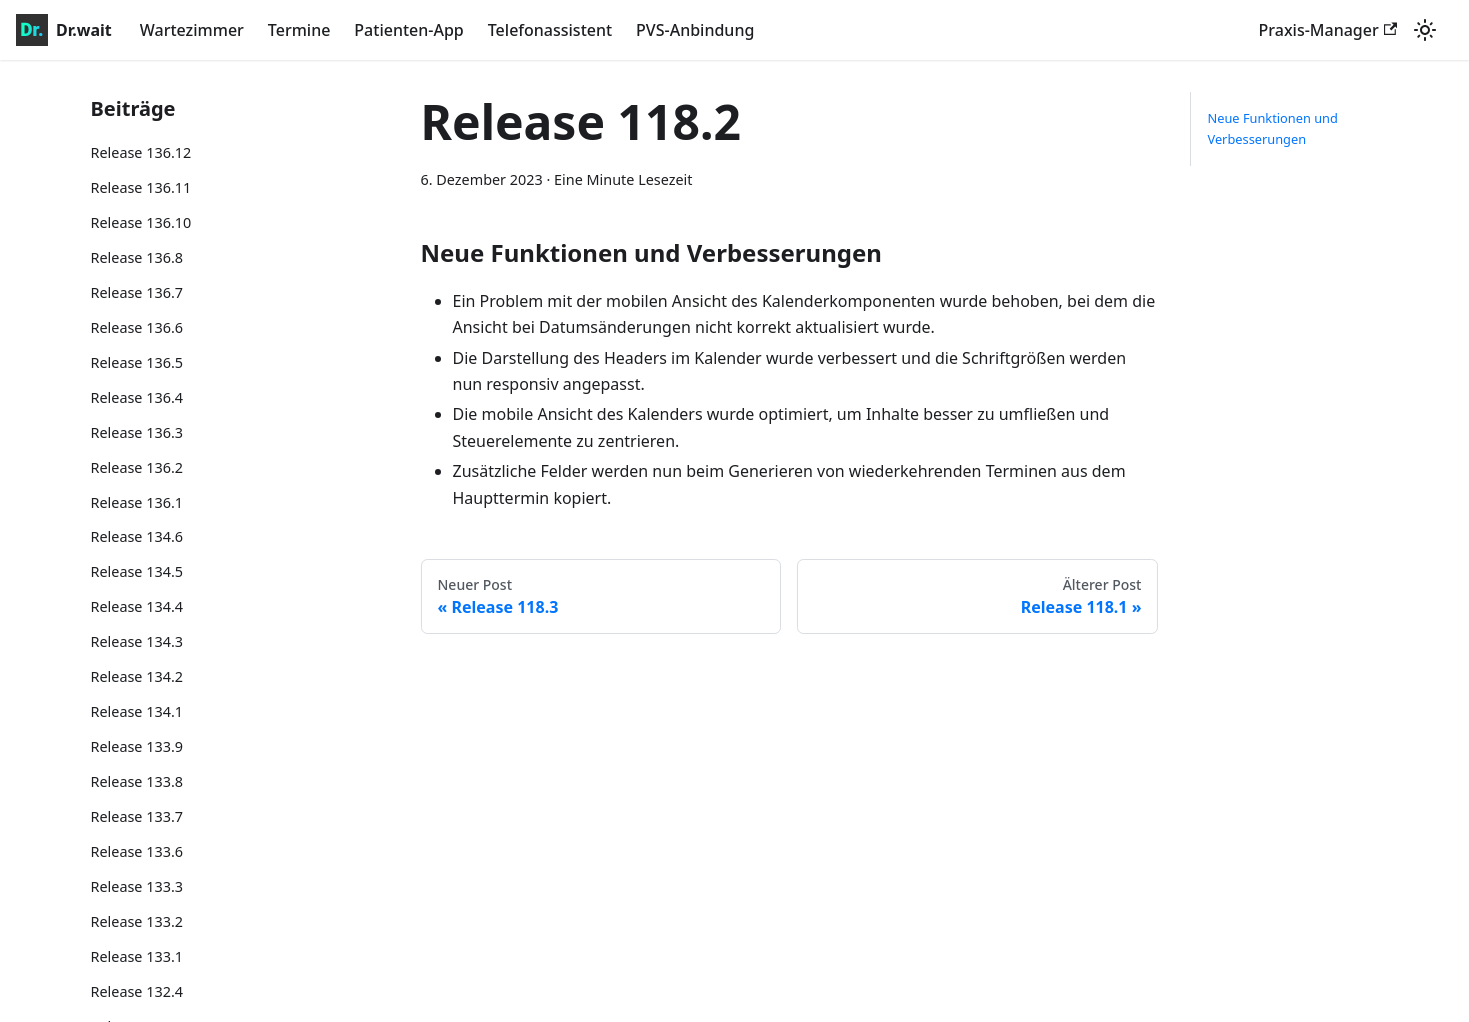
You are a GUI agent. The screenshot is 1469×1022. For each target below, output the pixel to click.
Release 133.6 (137, 851)
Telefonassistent (550, 30)
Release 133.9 (137, 746)
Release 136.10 (141, 222)
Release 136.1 (137, 502)
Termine (299, 30)
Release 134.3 (137, 641)
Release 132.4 (137, 991)
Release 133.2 (137, 921)
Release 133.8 (137, 781)
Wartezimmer (192, 30)
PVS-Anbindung (695, 30)
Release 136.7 (137, 292)
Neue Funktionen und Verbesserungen (1272, 128)
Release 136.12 (141, 152)
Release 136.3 (137, 432)
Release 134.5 (137, 571)
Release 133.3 (137, 886)
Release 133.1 (137, 956)
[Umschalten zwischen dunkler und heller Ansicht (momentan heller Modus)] (1425, 30)
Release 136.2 (137, 467)
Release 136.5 (137, 362)
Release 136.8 (137, 257)
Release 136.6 (137, 327)
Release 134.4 (137, 606)
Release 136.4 (137, 397)
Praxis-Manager (1328, 30)
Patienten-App (408, 30)
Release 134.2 (137, 676)
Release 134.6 (137, 536)
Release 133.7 (137, 816)
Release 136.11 (141, 187)
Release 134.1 (137, 711)
